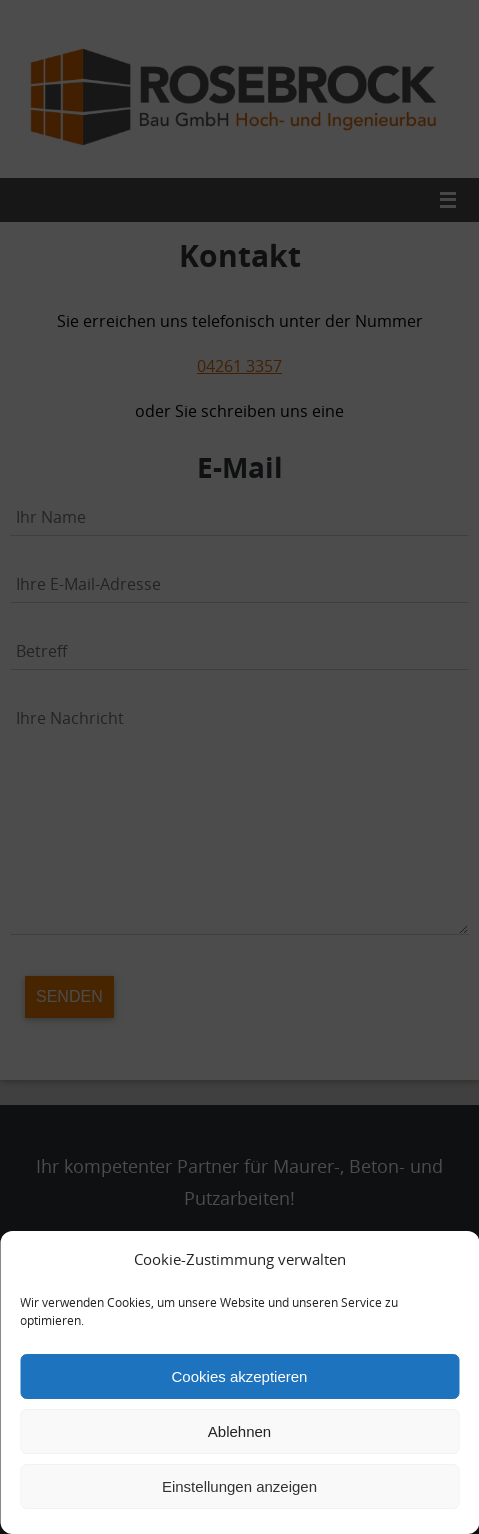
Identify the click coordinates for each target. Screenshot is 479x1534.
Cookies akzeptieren (240, 1376)
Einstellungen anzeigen (239, 1486)
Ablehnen (239, 1431)
